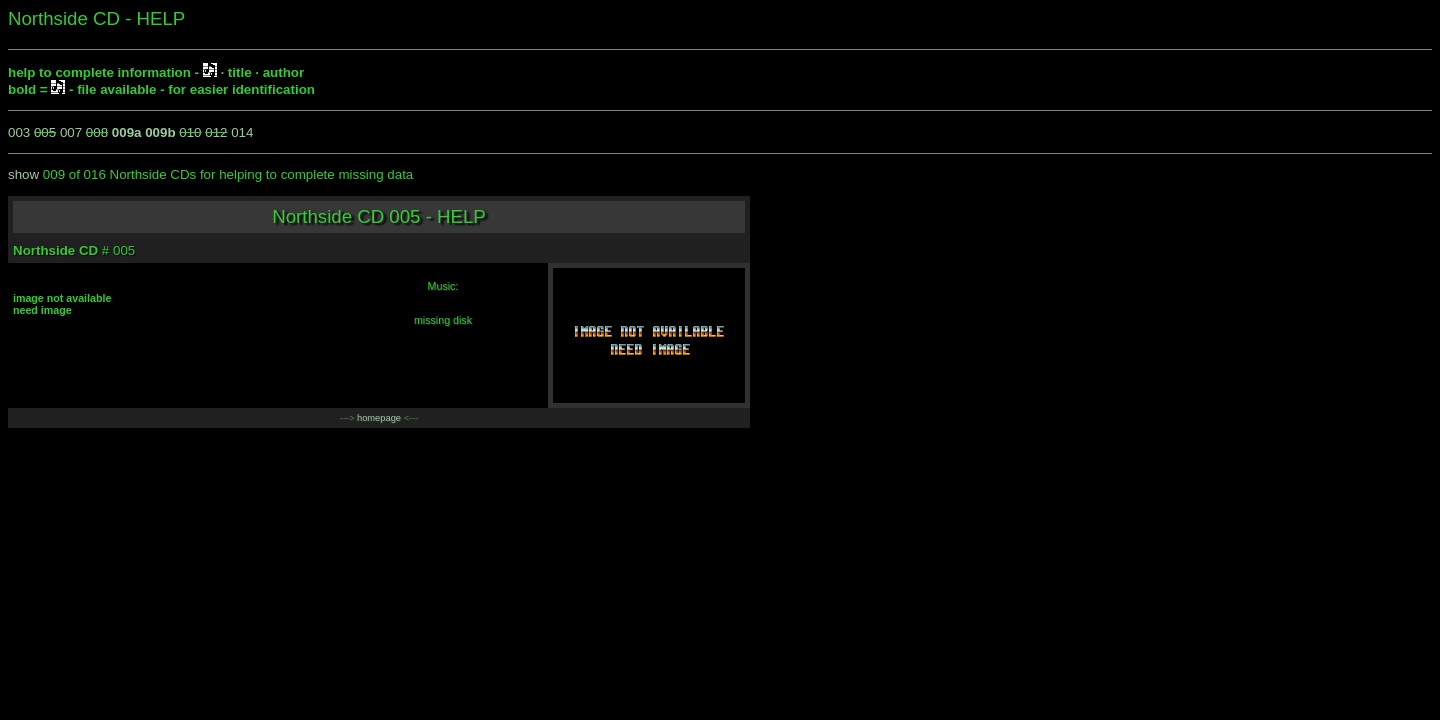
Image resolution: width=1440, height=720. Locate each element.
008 (97, 132)
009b (160, 132)
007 (71, 132)
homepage (379, 418)
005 (45, 132)
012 (216, 132)
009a (127, 132)
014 (242, 132)
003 (19, 132)
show (23, 174)
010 (190, 132)
